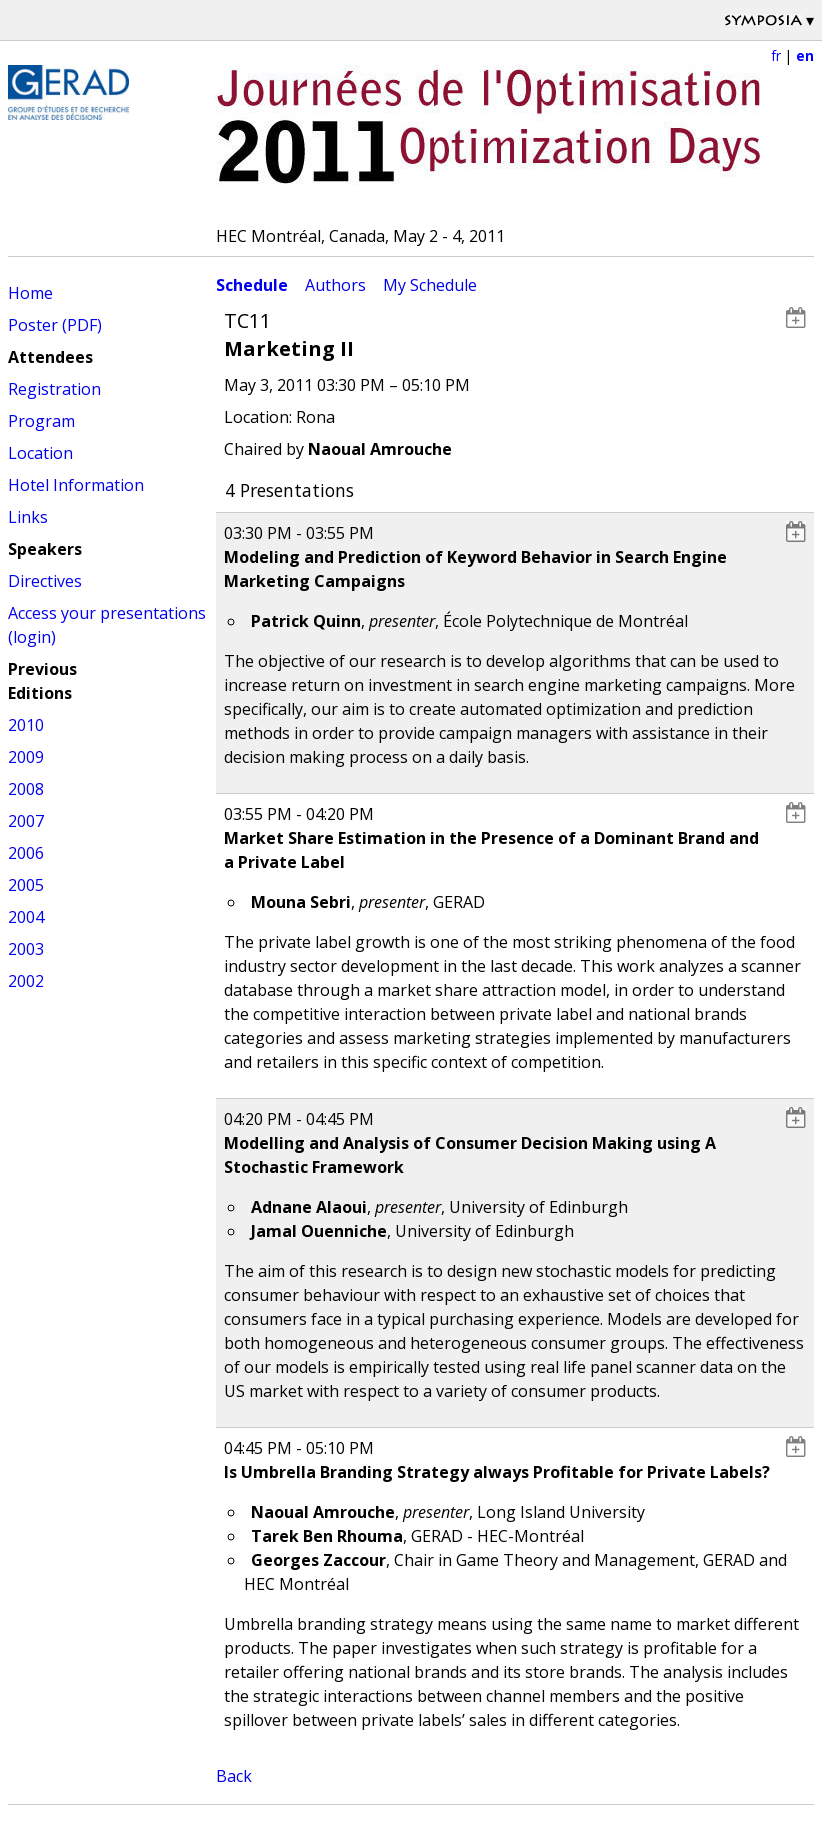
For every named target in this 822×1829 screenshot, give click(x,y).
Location (40, 453)
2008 (26, 789)
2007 (26, 821)
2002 (26, 981)
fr (776, 55)
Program (41, 421)
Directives (45, 581)
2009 (26, 757)
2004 (26, 917)
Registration (54, 389)
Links (28, 517)
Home (30, 293)
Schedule (252, 285)
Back (234, 1776)
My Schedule (430, 285)
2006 (26, 853)
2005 (26, 885)
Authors (335, 285)
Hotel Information (76, 485)
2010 (26, 725)
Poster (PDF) (55, 325)
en (805, 55)
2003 (26, 949)
